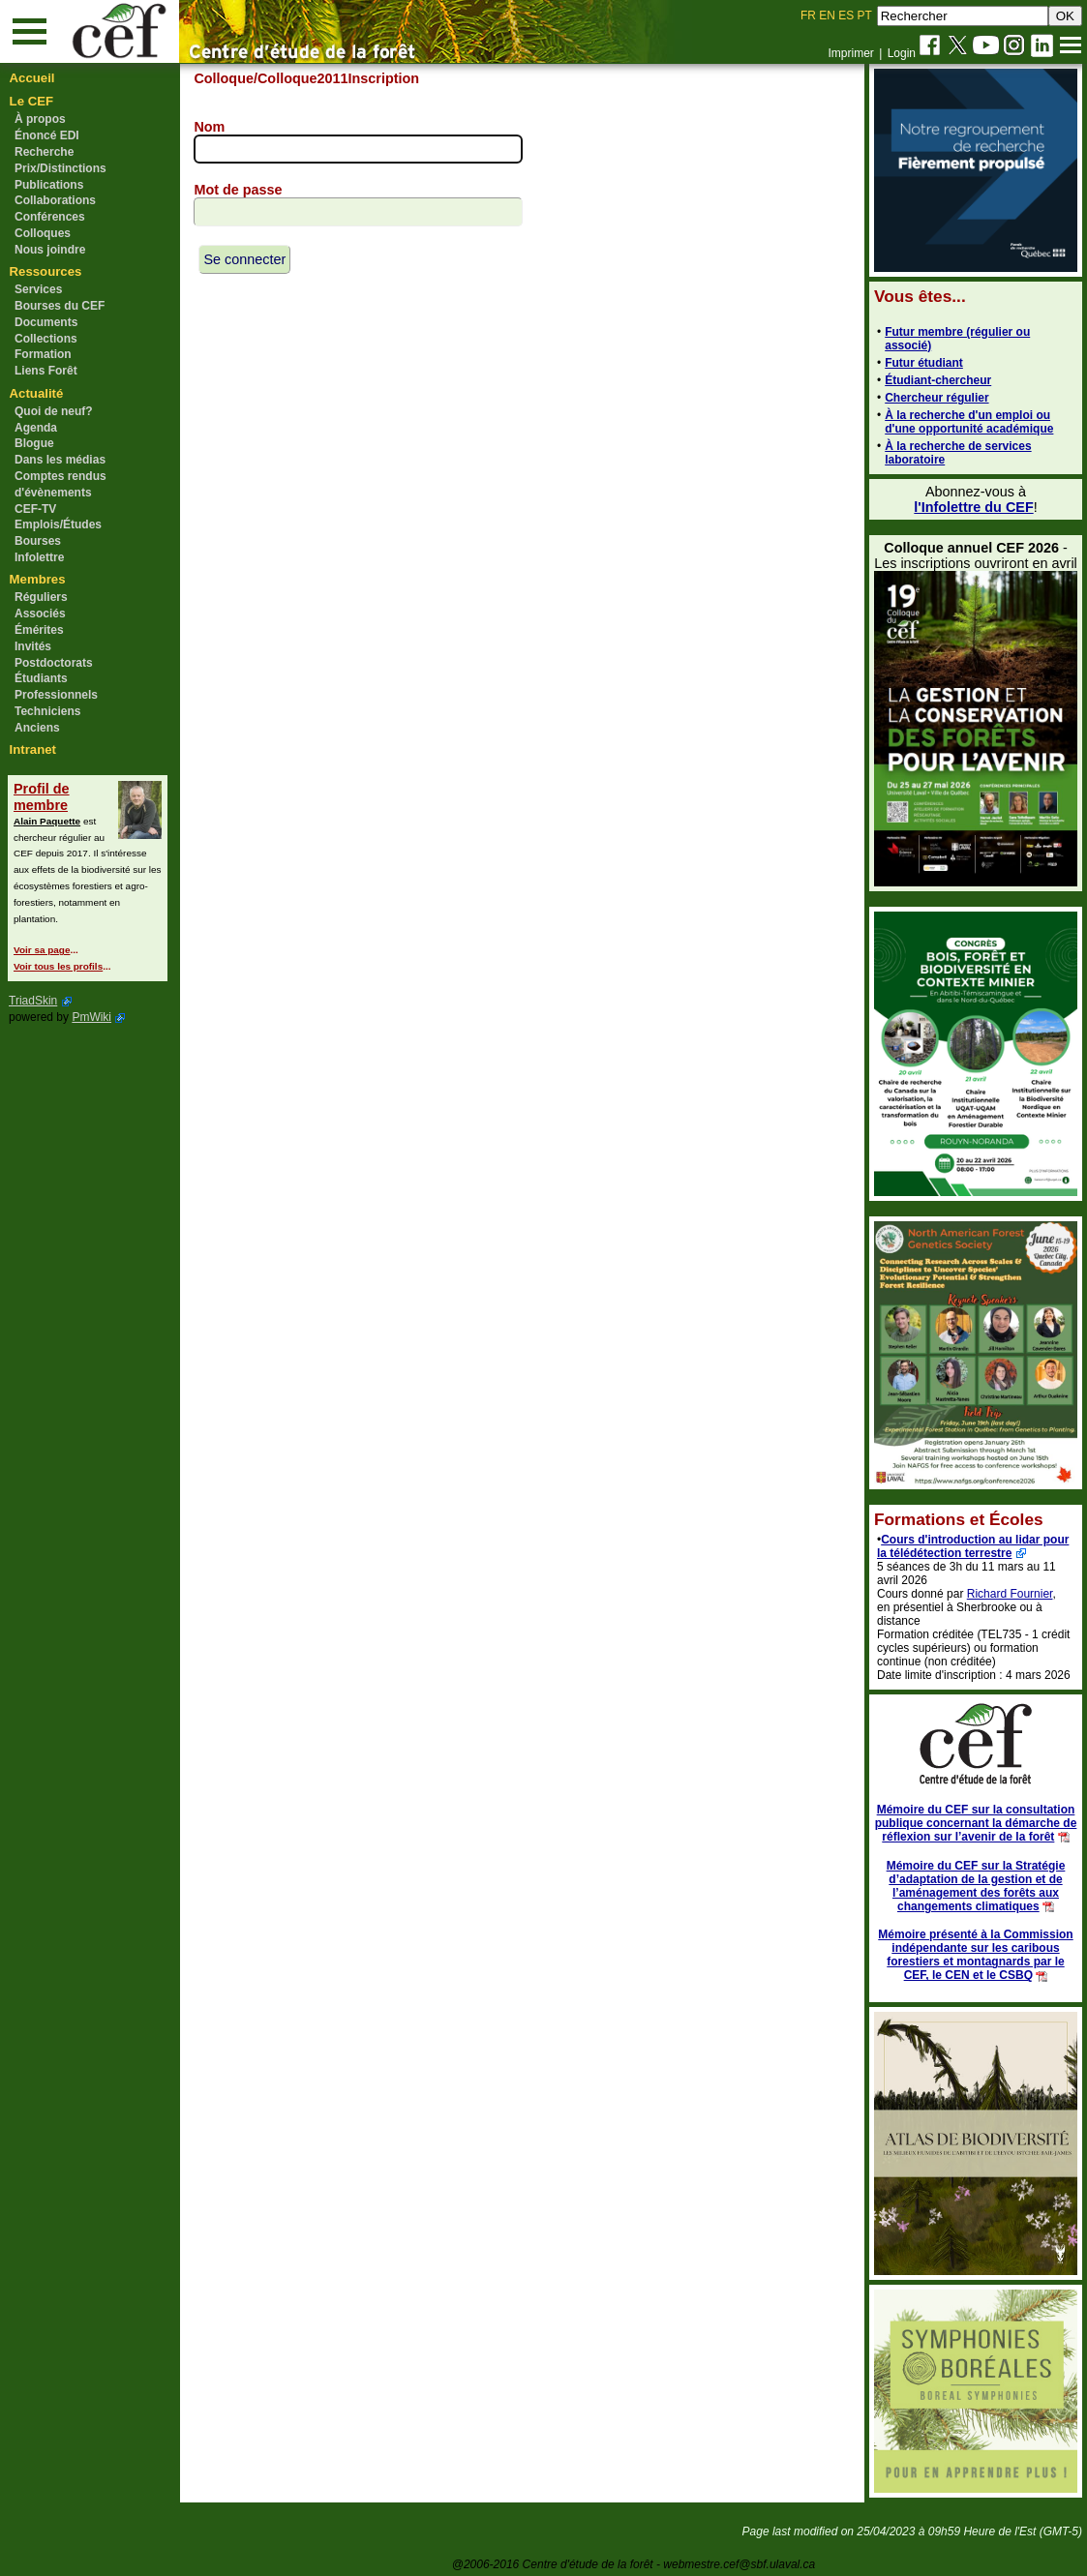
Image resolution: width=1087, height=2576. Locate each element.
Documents (46, 322)
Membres (38, 579)
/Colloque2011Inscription (336, 78)
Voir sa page (42, 949)
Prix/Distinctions (60, 168)
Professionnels (56, 695)
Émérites (39, 630)
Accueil (32, 78)
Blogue (34, 443)
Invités (33, 646)
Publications (49, 185)
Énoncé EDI (47, 135)
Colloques (43, 233)
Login (902, 53)
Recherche (44, 152)
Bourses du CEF (60, 306)
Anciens (37, 727)
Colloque (224, 78)
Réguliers (41, 597)
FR (808, 15)
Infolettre (39, 557)
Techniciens (47, 711)
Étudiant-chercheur (938, 380)
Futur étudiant (924, 363)
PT (864, 15)
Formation (43, 354)
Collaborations (55, 200)
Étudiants (41, 678)
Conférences (50, 217)
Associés (40, 613)
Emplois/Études (58, 524)
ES (846, 15)
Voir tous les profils (58, 966)
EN (827, 15)
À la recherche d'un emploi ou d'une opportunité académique (969, 421)
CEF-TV (35, 509)
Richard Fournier (1010, 1594)
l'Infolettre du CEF (973, 507)
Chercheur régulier (936, 397)
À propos (40, 119)
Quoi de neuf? (54, 411)
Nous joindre (50, 249)
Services (38, 289)
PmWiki (91, 1017)
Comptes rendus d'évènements (60, 484)
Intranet (33, 749)
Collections (46, 338)
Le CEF (31, 101)
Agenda (36, 427)
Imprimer (850, 53)
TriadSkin (33, 1000)
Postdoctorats (54, 663)
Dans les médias (60, 459)
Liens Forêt (46, 370)
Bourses (38, 541)
